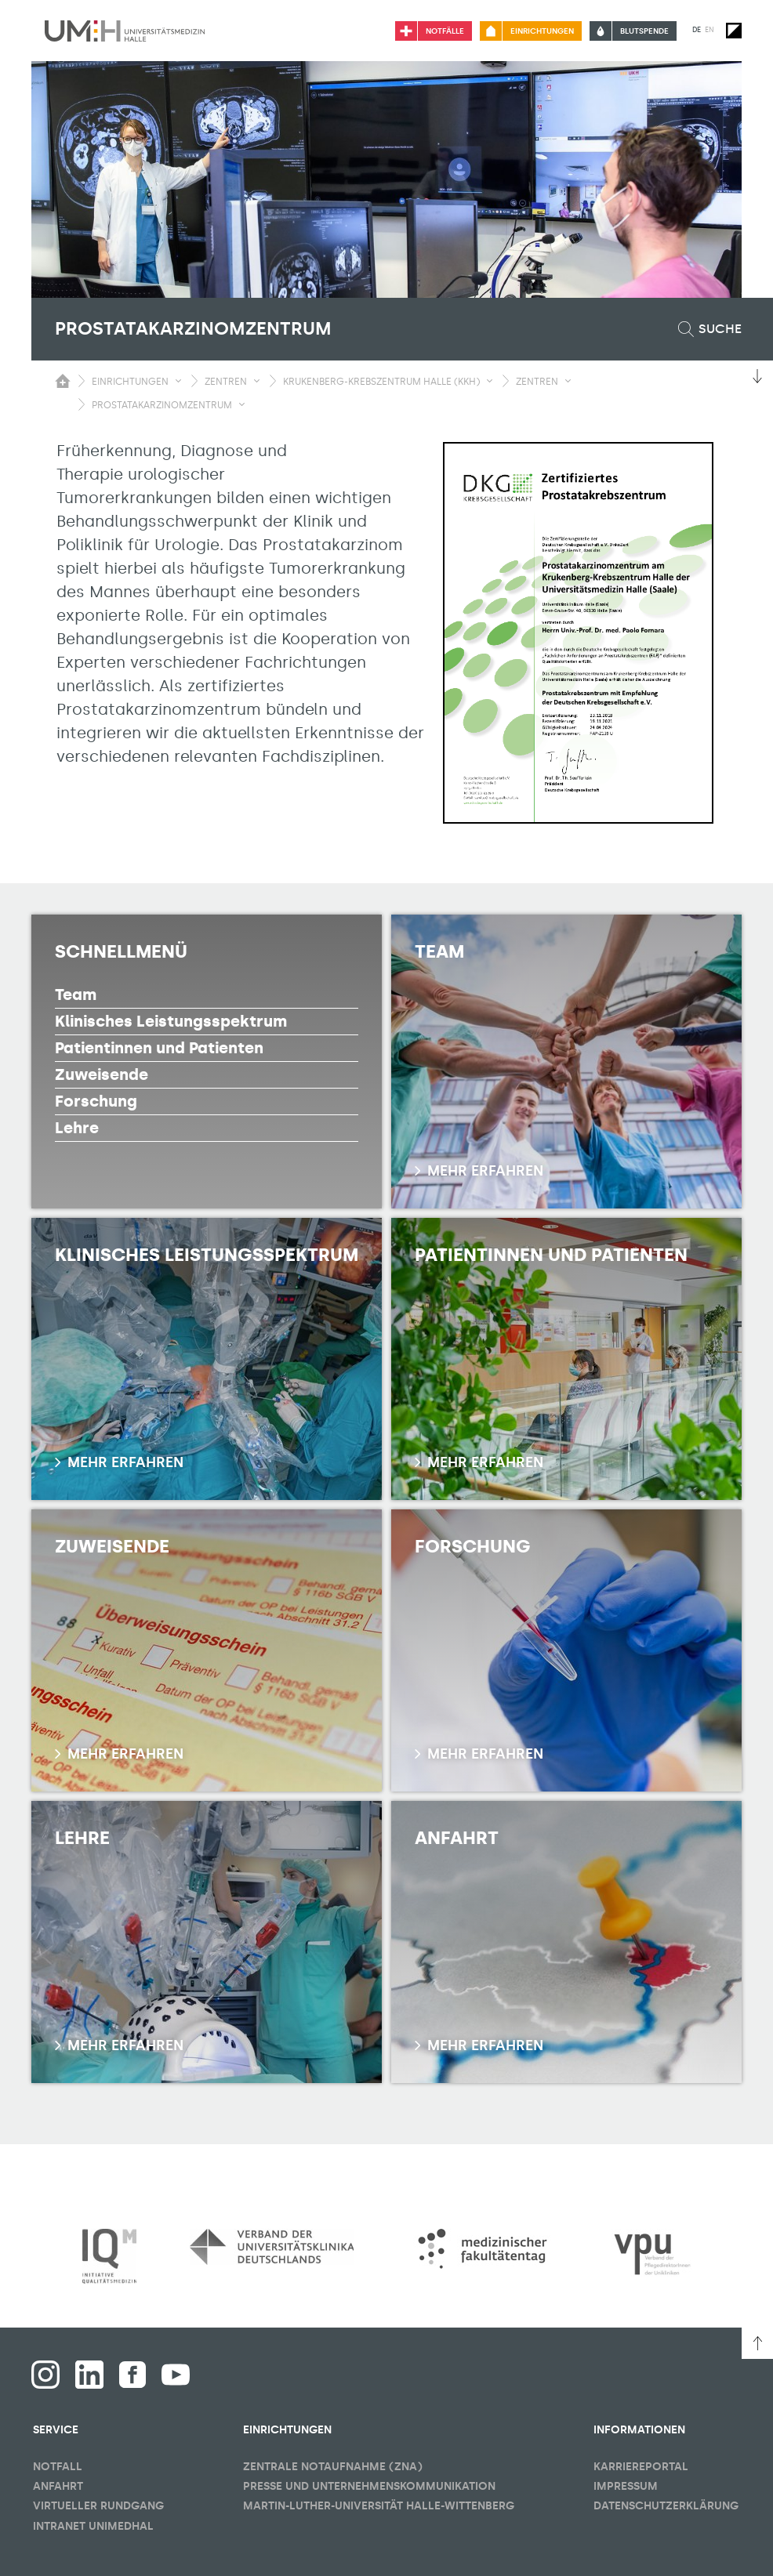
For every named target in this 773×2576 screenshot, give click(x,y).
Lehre (77, 1127)
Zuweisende (101, 1074)
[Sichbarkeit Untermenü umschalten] (178, 380)
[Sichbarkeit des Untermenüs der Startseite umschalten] (63, 380)
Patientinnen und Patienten (159, 1047)
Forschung (96, 1101)
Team (75, 994)
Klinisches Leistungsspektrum (171, 1021)
